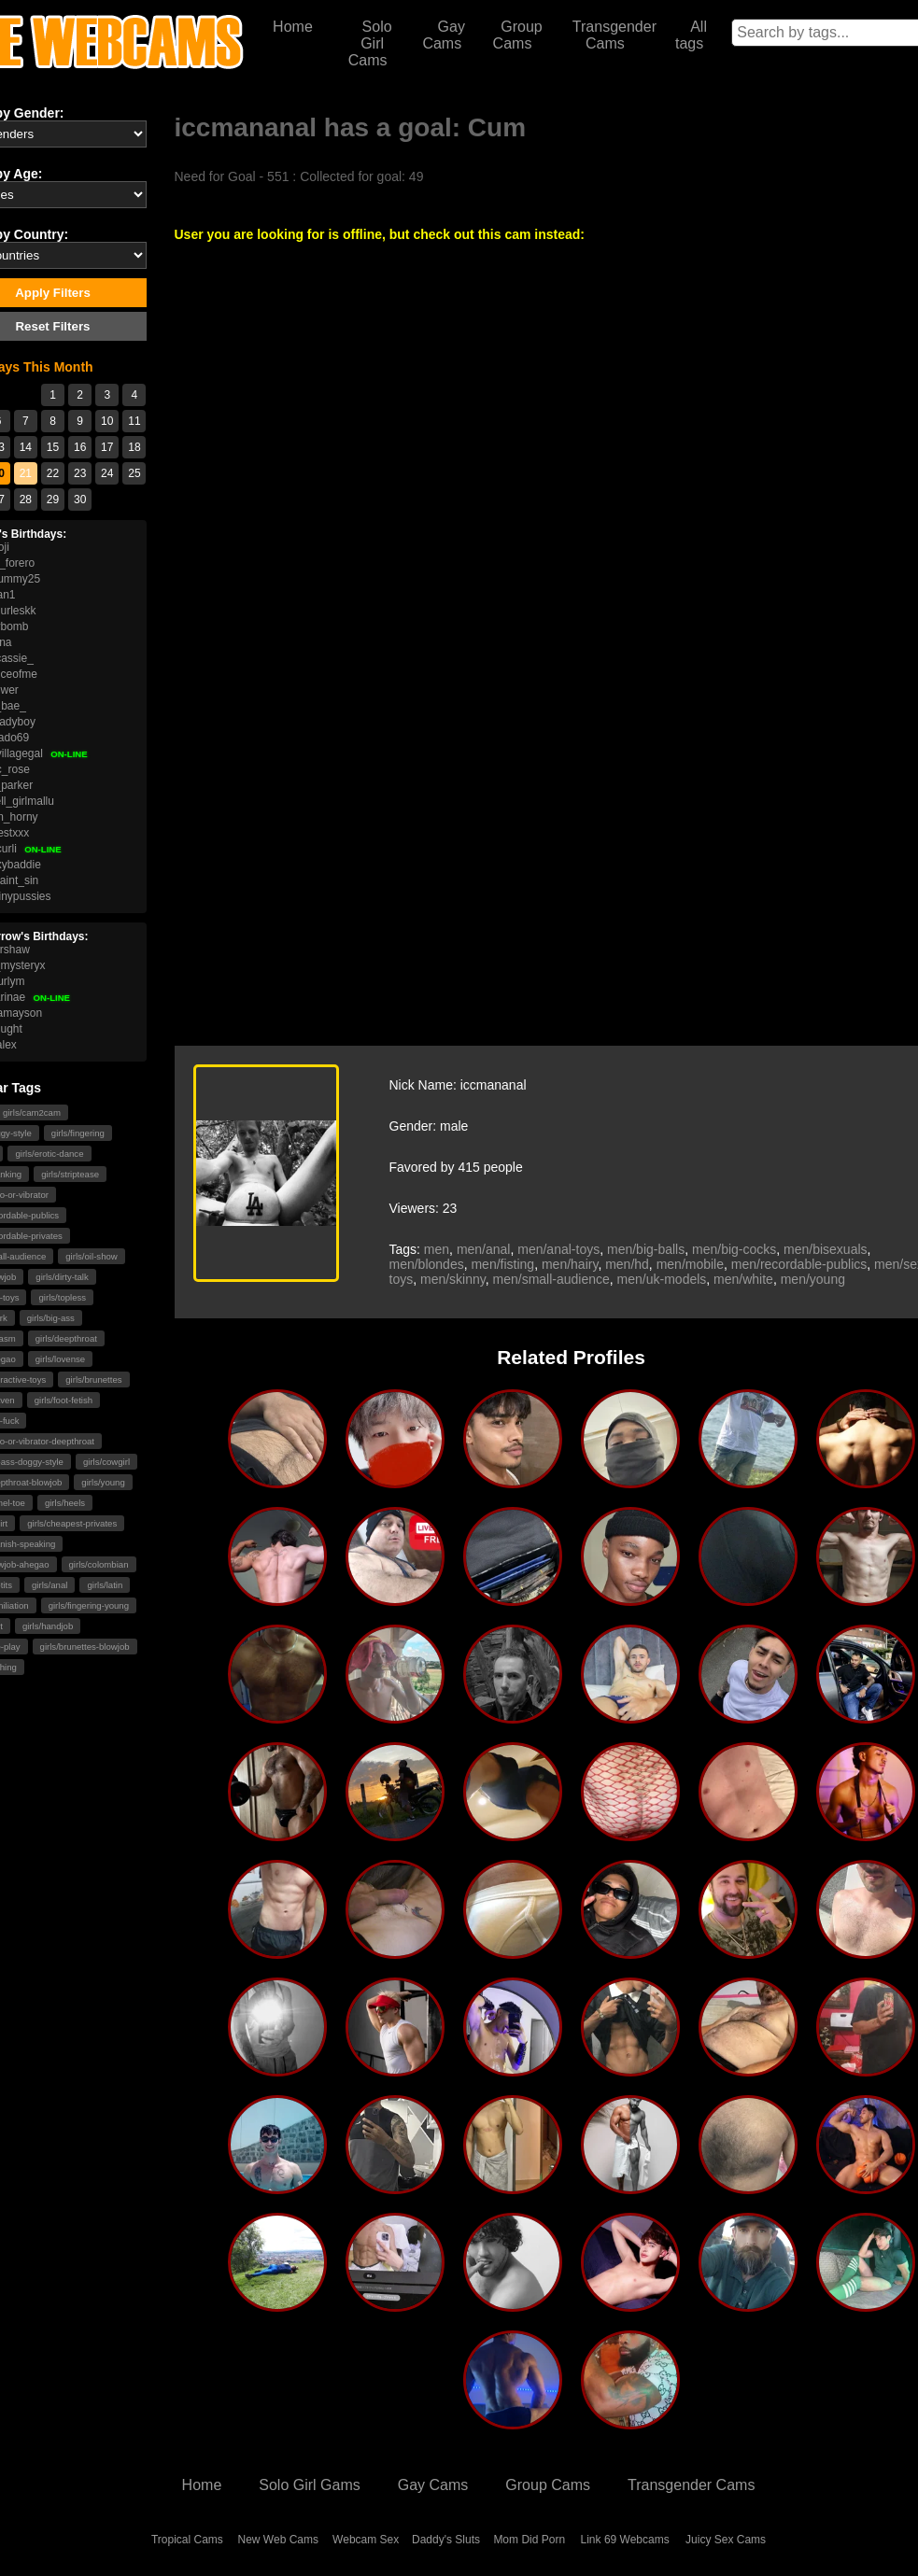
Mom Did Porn (529, 2539)
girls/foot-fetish (63, 1400)
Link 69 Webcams (625, 2539)
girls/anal (49, 1585)
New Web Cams (278, 2539)
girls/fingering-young (89, 1605)
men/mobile (690, 1264)
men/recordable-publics (799, 1264)
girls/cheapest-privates (72, 1523)
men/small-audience (551, 1279)
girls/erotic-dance (49, 1153)
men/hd (627, 1264)
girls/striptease (70, 1174)
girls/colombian (99, 1564)
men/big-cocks (734, 1249)
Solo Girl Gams (309, 2485)
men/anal (484, 1249)
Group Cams (518, 35)
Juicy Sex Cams (725, 2539)
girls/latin (104, 1585)
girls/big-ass (51, 1318)
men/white (743, 1279)
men (436, 1249)
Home (293, 27)
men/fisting (502, 1264)
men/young (813, 1279)
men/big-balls (646, 1249)
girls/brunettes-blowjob (85, 1646)
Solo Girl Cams (370, 43)
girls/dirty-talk (62, 1277)
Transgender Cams (614, 35)
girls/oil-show (91, 1256)
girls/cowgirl (106, 1462)
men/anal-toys (558, 1249)
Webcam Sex (365, 2539)
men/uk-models (662, 1279)
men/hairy (570, 1264)
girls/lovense (60, 1359)
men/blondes (426, 1264)
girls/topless (62, 1297)
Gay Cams (443, 35)
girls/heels (65, 1503)
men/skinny (453, 1279)
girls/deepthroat (66, 1338)
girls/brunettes (93, 1379)
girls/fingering (78, 1133)
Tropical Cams (187, 2539)
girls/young (102, 1482)
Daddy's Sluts (446, 2539)
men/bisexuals (826, 1249)
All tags (691, 35)
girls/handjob (47, 1626)
